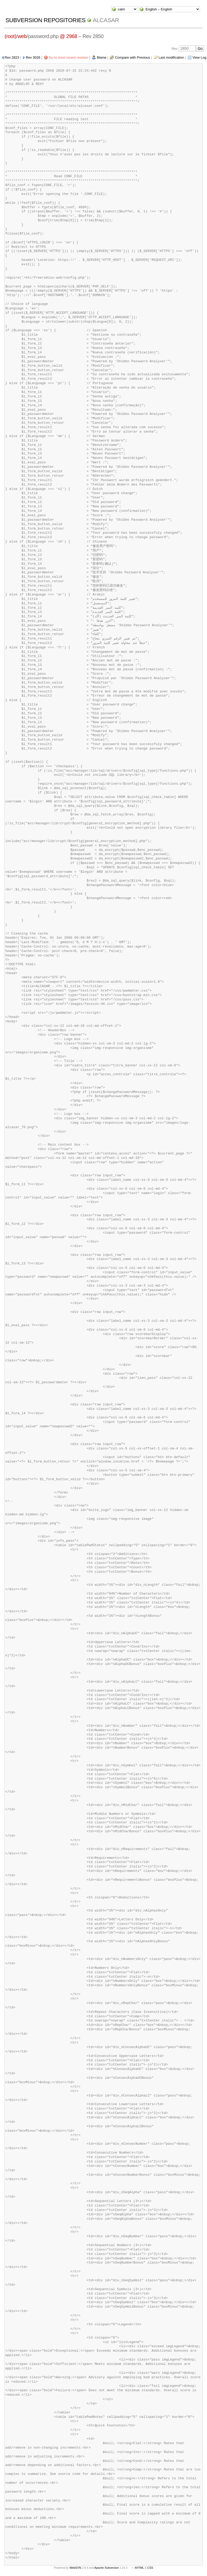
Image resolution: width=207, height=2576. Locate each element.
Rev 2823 (12, 57)
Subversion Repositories (45, 20)
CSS (150, 2567)
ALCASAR (106, 20)
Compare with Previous (132, 57)
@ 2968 (68, 36)
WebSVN (75, 2567)
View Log (199, 57)
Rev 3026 (33, 57)
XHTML (139, 2567)
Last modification (171, 57)
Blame (101, 57)
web (22, 36)
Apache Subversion (106, 2567)
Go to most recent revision (68, 57)
